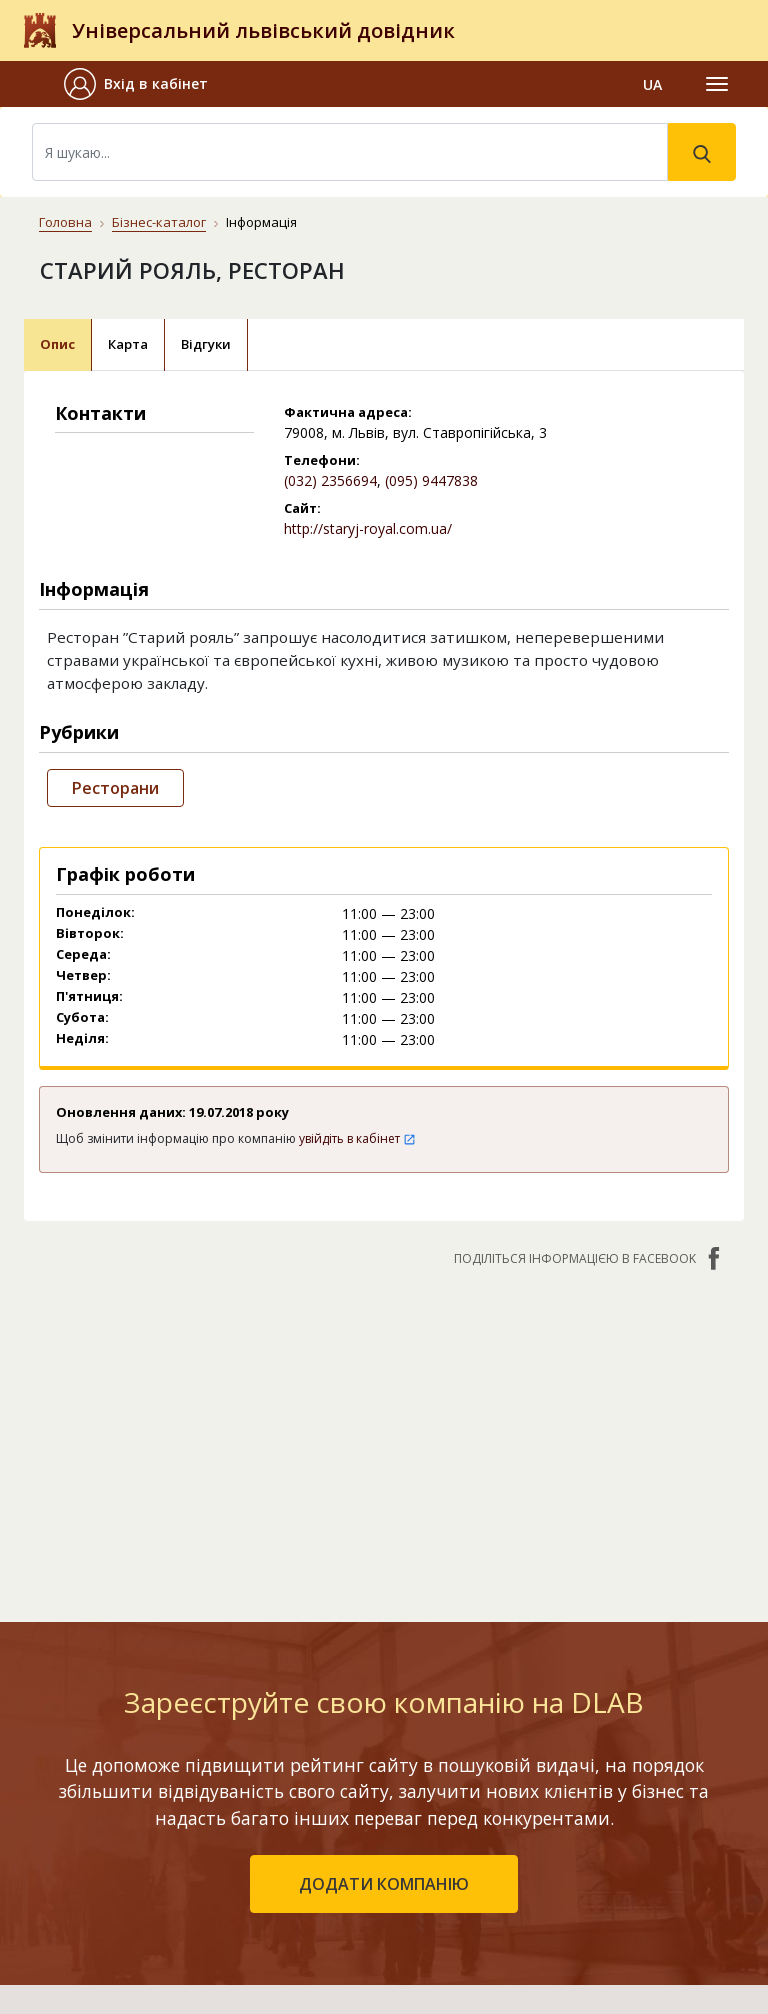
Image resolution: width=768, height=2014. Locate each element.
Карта (128, 344)
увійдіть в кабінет (357, 1138)
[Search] (350, 152)
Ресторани (115, 788)
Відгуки (206, 344)
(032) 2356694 (330, 480)
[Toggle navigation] (717, 84)
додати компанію (384, 1884)
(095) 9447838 (431, 480)
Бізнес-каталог (159, 222)
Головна (65, 222)
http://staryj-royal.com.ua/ (368, 528)
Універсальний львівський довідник (263, 30)
